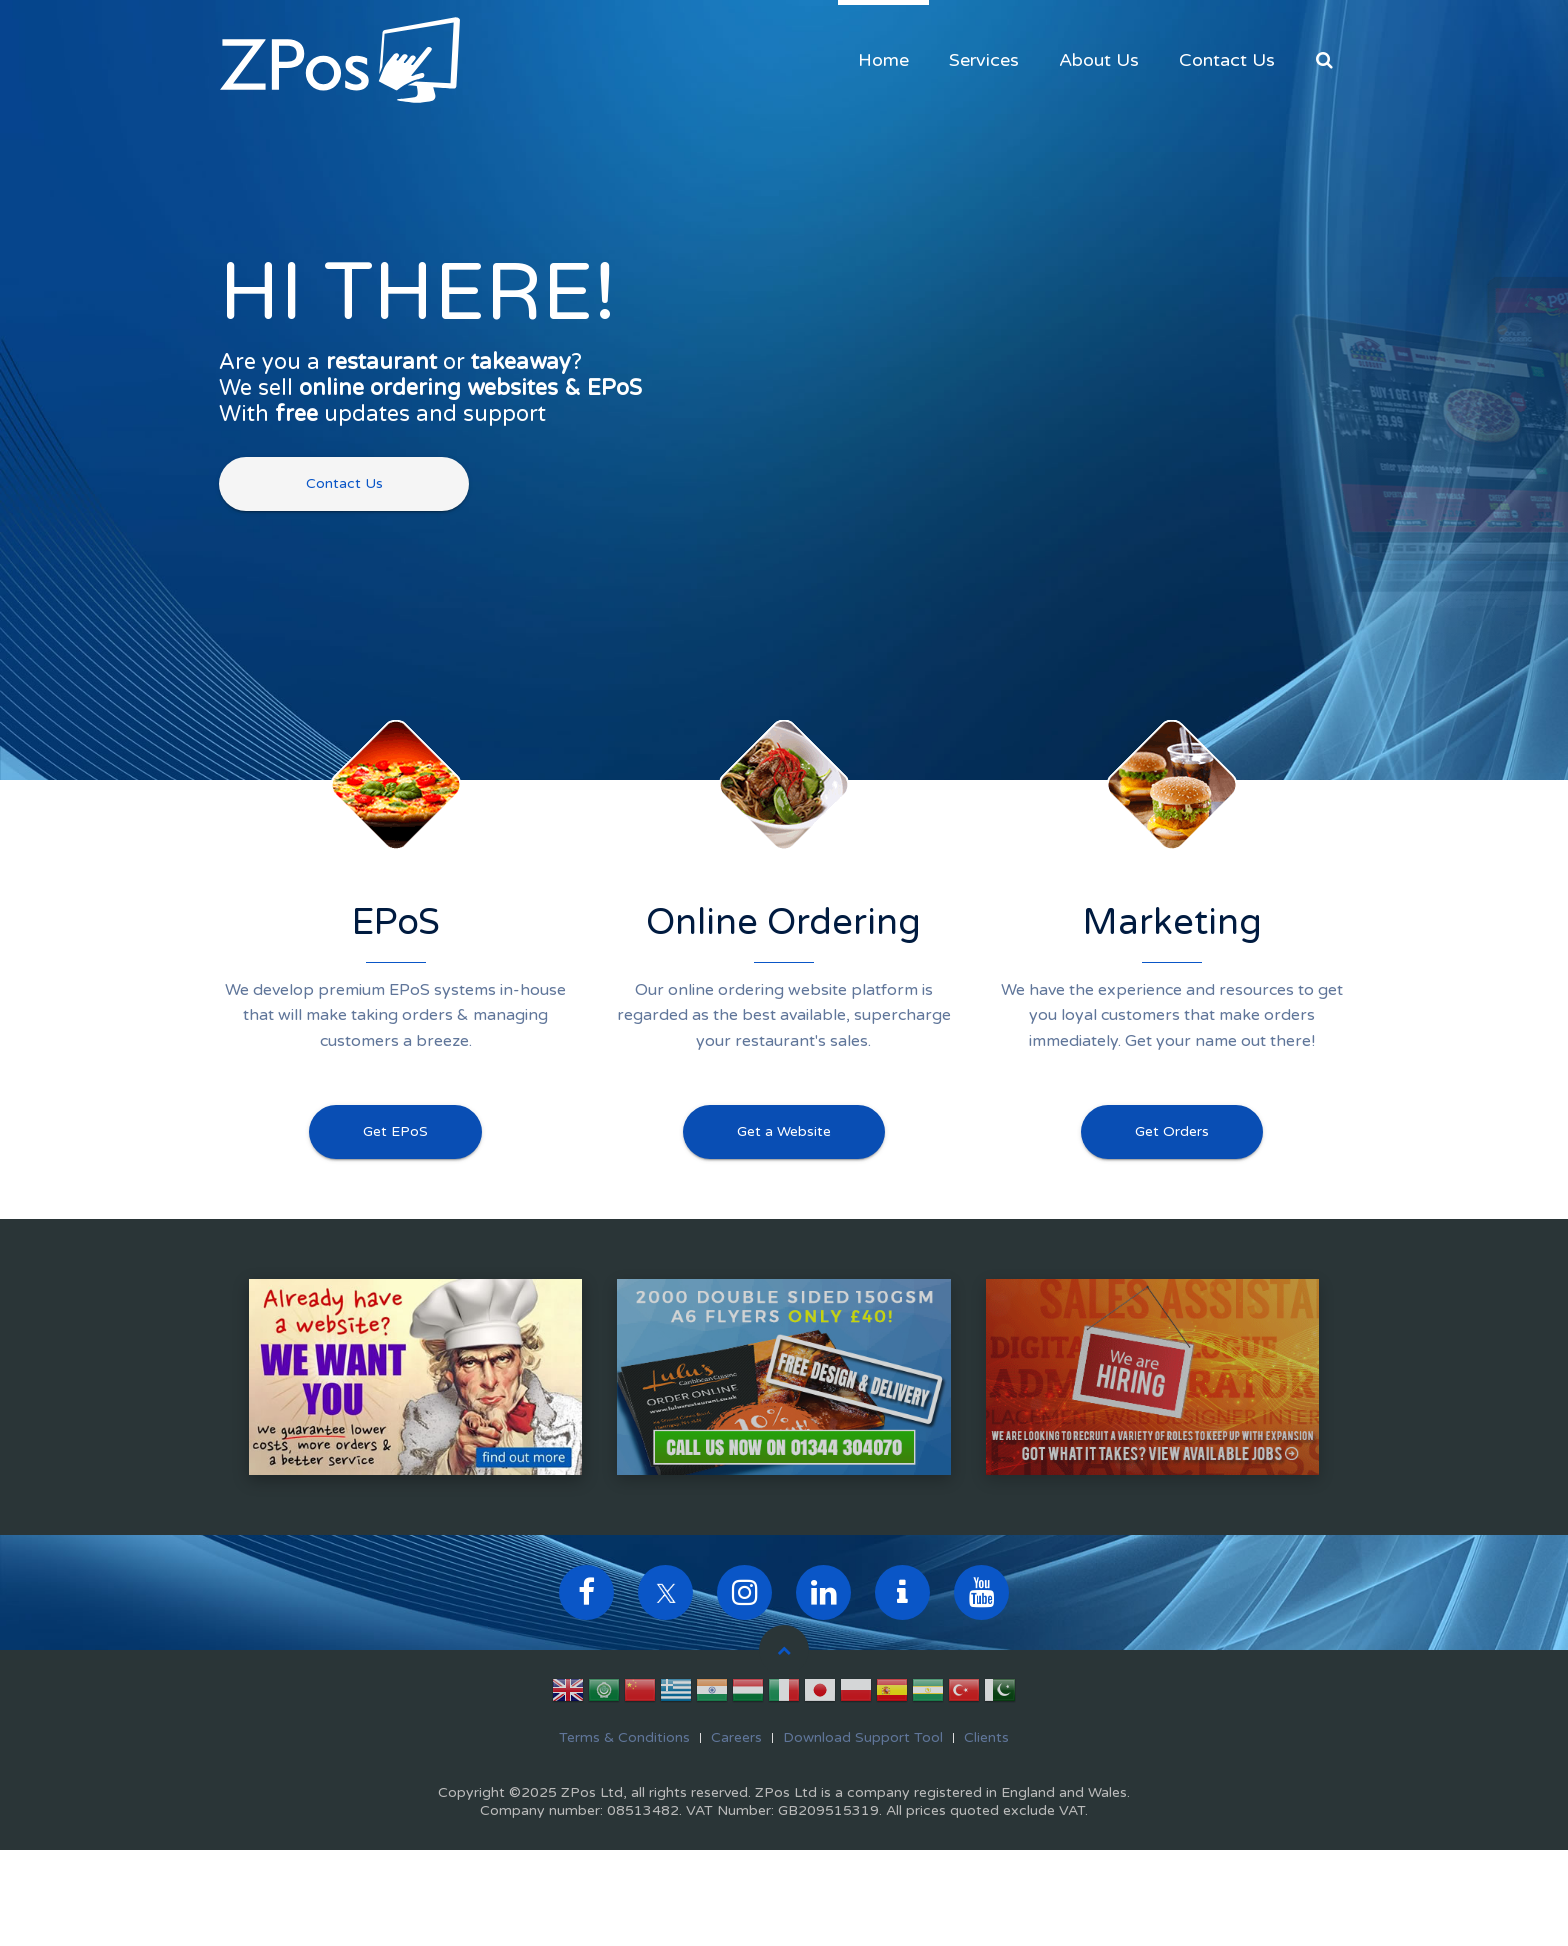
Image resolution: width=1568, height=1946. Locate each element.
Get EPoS (395, 1131)
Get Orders (1172, 1131)
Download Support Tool (863, 1737)
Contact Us (1227, 60)
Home (883, 60)
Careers (736, 1737)
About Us (1099, 60)
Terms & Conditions (624, 1737)
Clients (986, 1737)
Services (984, 60)
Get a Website (784, 1131)
